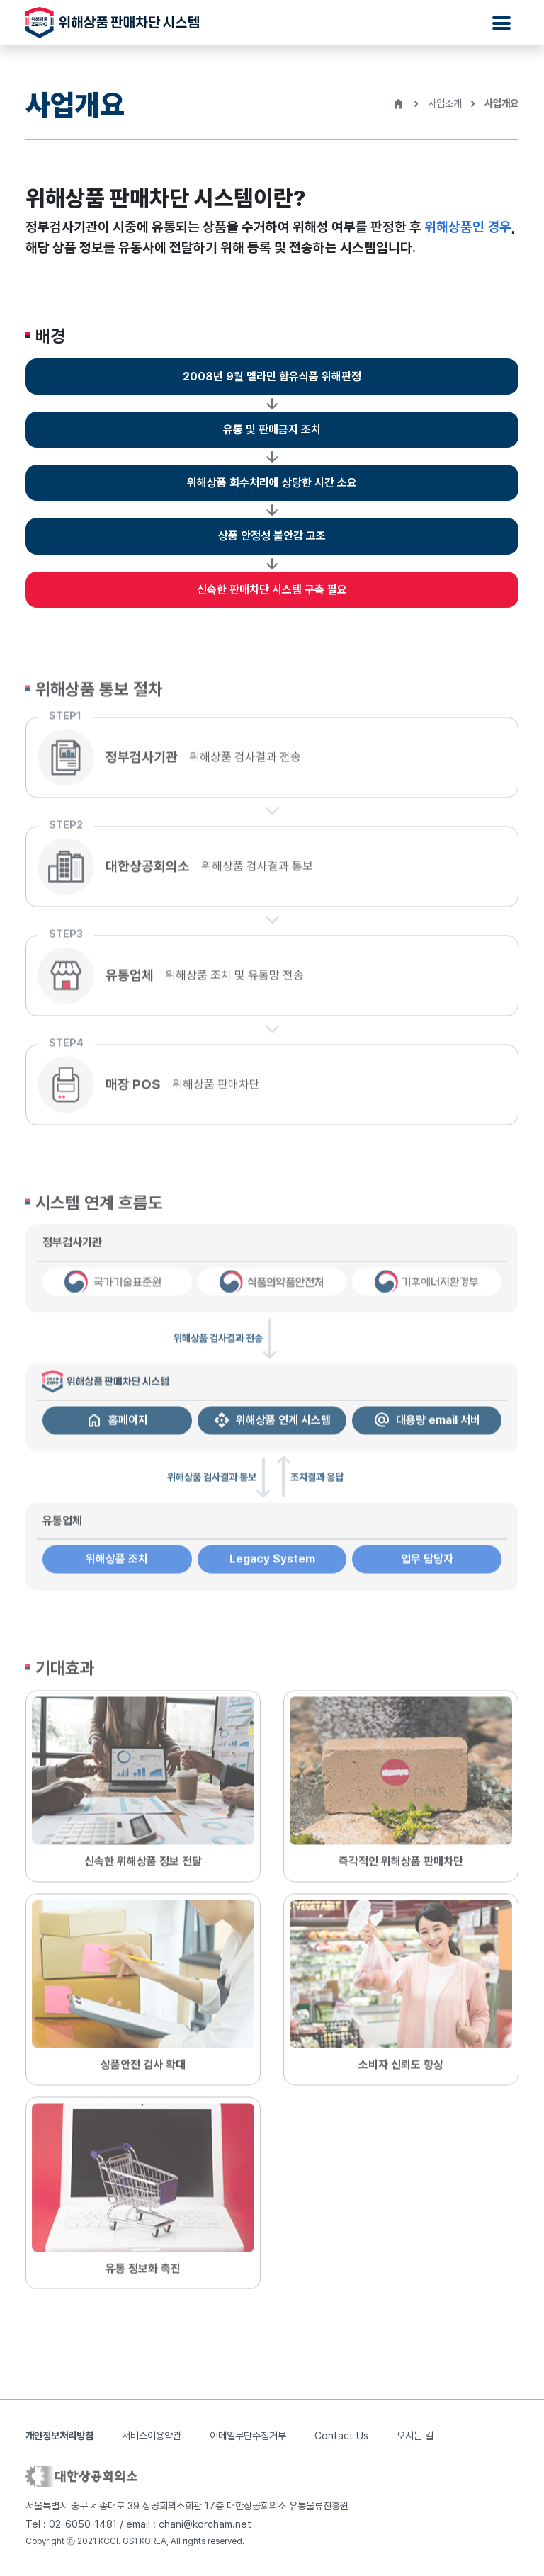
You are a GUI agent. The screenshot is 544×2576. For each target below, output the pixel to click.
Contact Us (341, 2435)
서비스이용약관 (151, 2435)
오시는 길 (415, 2435)
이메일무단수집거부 (248, 2435)
